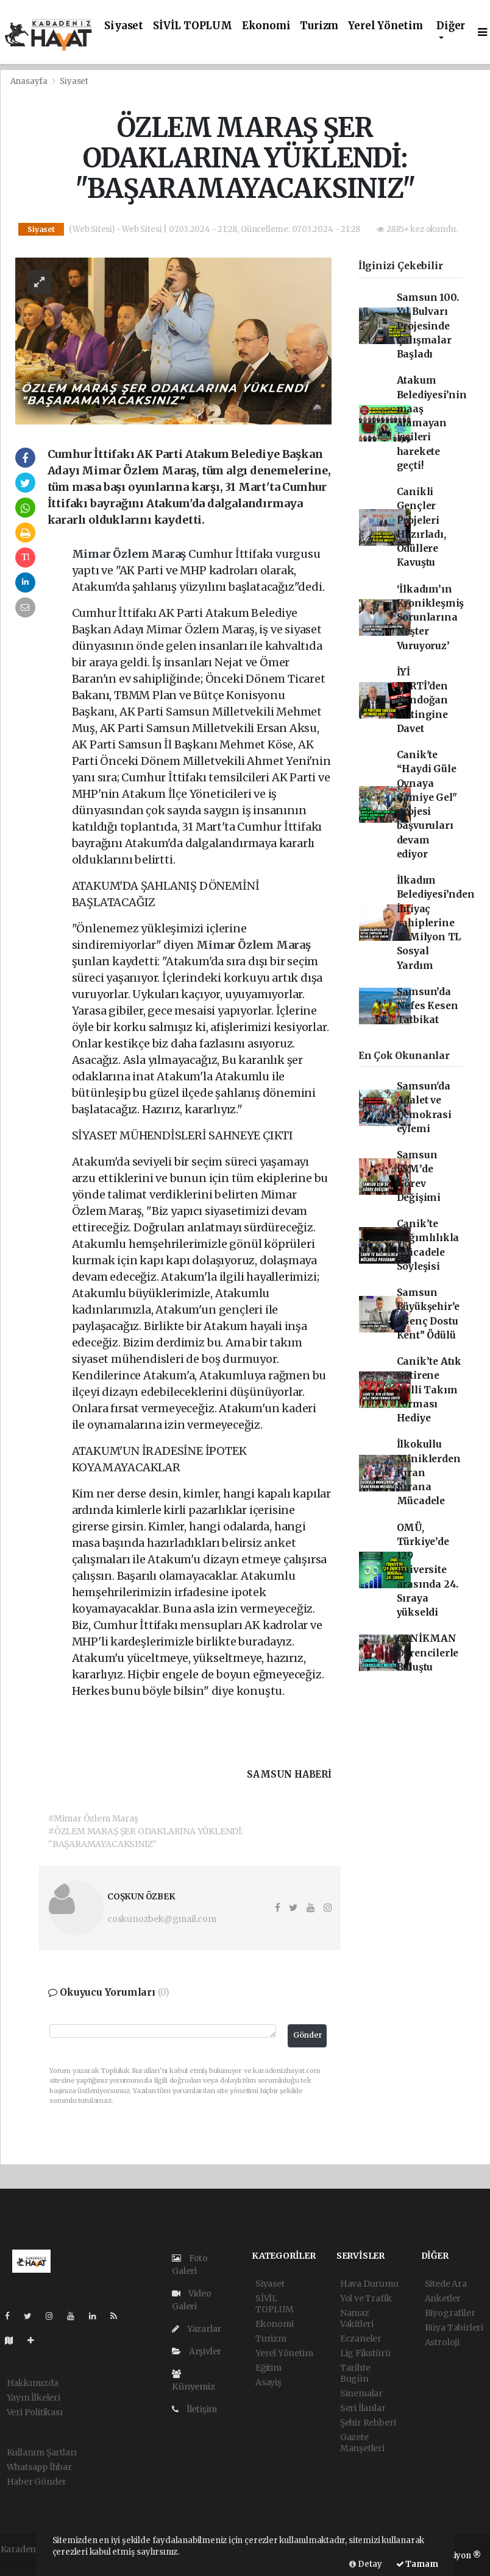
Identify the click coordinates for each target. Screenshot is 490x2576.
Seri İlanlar (363, 2407)
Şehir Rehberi (368, 2422)
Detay (365, 2564)
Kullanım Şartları (42, 2452)
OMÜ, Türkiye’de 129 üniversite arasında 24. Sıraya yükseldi (428, 1570)
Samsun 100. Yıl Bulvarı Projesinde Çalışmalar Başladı (428, 326)
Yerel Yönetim (385, 25)
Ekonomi (266, 25)
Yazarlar (196, 2328)
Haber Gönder (37, 2481)
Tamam (417, 2564)
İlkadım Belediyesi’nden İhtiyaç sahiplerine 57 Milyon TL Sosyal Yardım (436, 923)
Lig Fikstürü (365, 2353)
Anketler (443, 2298)
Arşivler (196, 2351)
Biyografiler (450, 2312)
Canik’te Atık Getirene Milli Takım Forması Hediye (429, 1390)
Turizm (319, 25)
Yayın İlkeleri (33, 2397)
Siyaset (123, 25)
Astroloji (442, 2342)
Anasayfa (29, 81)
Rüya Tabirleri (454, 2327)
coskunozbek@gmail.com (161, 1918)
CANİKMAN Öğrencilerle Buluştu (428, 1653)
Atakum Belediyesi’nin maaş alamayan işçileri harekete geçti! (432, 423)
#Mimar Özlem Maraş (93, 1818)
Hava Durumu (369, 2283)
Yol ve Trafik (366, 2298)
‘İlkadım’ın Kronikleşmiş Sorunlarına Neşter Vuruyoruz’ (430, 617)
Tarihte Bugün (355, 2373)
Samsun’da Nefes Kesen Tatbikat (427, 1006)
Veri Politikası (35, 2412)
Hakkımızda (33, 2382)
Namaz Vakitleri (357, 2318)
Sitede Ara (446, 2283)
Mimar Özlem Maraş (130, 554)
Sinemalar (361, 2393)
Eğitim (268, 2367)
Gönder (307, 2034)
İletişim (194, 2409)
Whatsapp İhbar (39, 2467)
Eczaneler (361, 2338)
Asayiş (268, 2382)
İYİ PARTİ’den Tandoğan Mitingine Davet (422, 700)
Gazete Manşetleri (362, 2443)
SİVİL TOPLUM (192, 25)
